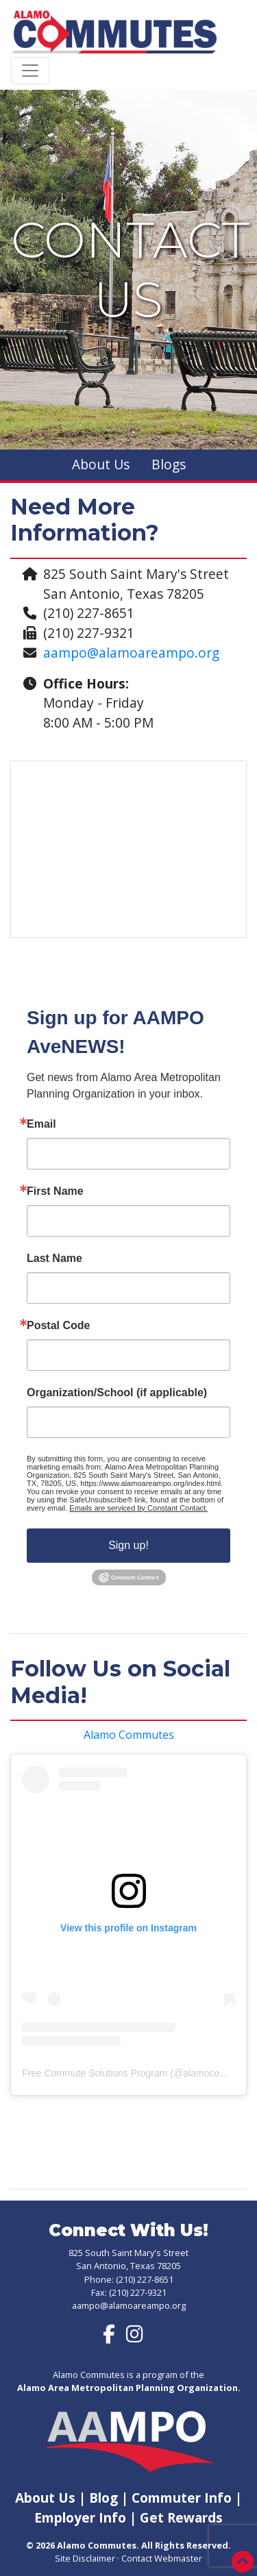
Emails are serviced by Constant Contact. (138, 1508)
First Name (55, 1191)
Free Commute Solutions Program (94, 2073)
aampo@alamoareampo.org (131, 652)
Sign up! (128, 1545)
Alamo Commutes (129, 1734)
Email (41, 1124)
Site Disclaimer (85, 2558)
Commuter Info (183, 2497)
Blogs (168, 464)
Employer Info (80, 2517)
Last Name (54, 1258)
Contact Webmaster (161, 2558)
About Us (101, 464)
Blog (103, 2497)
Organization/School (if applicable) (117, 1392)
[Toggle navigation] (30, 70)
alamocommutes (218, 2073)
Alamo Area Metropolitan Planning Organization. (129, 2387)
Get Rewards (181, 2517)
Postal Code (58, 1325)
